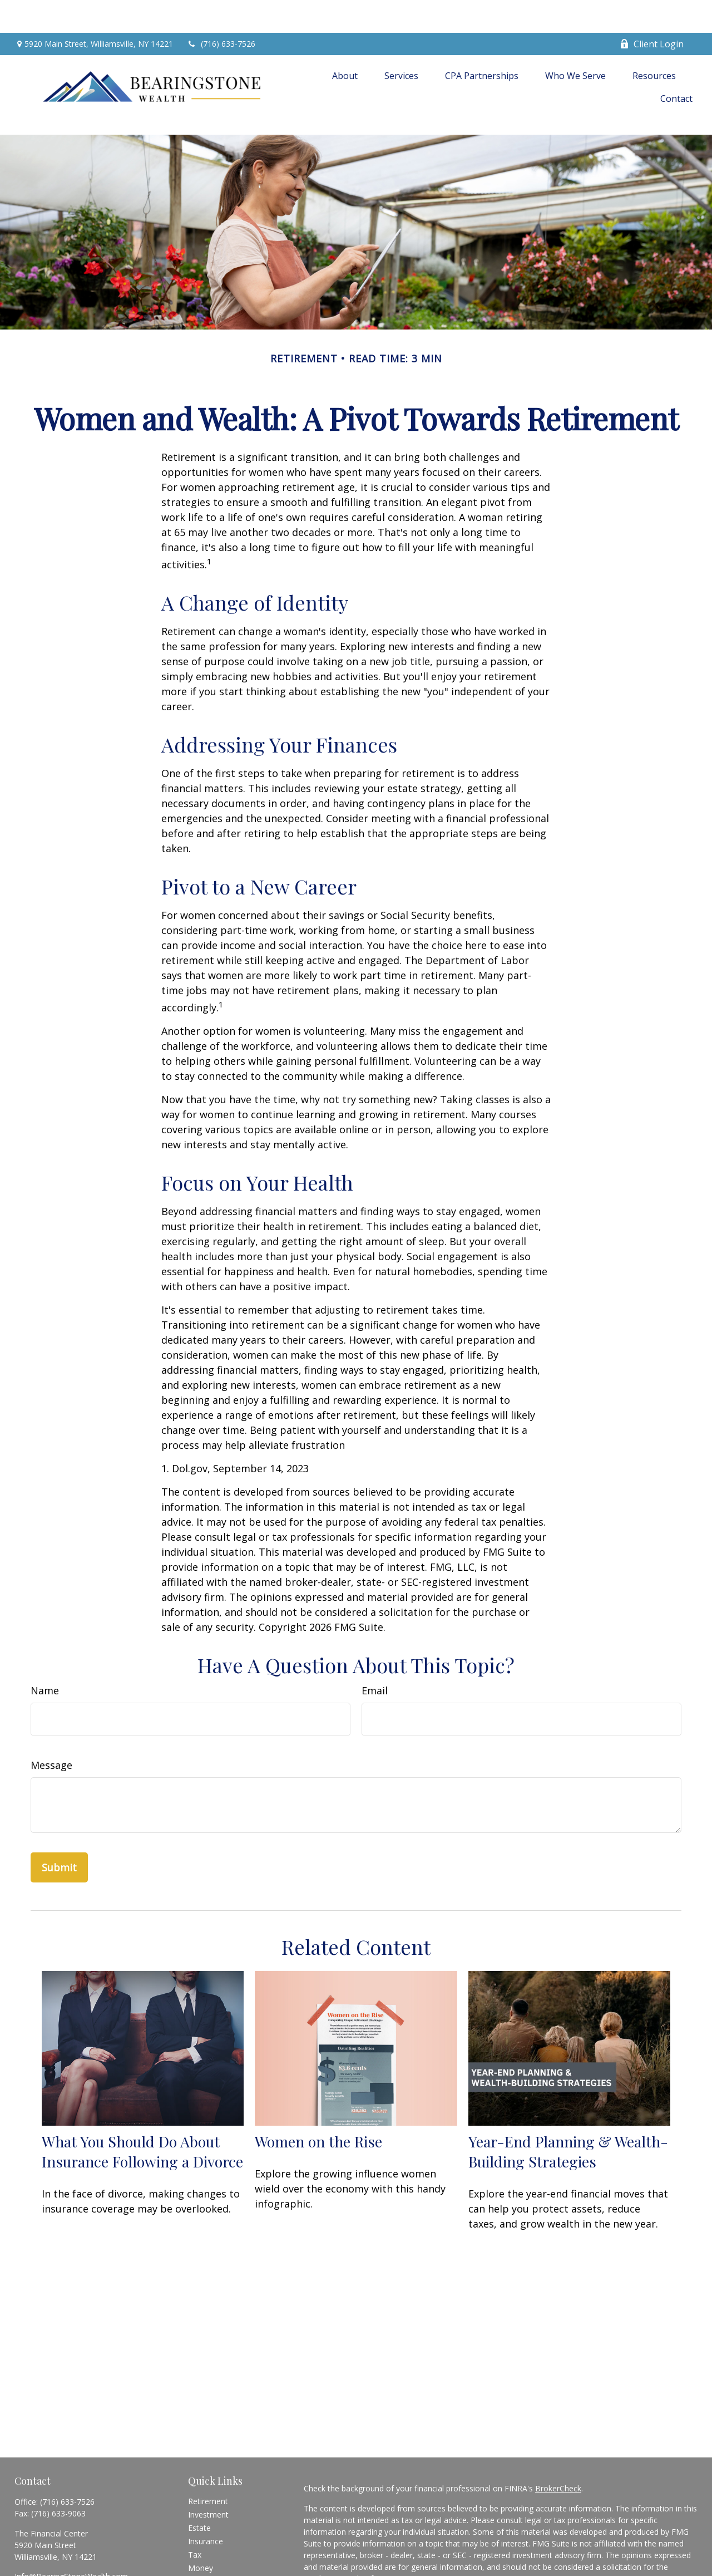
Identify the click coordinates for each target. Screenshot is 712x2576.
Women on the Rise (318, 2092)
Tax (194, 2505)
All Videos (205, 2558)
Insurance (205, 2491)
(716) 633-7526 (221, 11)
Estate (199, 2478)
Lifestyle (203, 2531)
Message (51, 1715)
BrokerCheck (558, 2439)
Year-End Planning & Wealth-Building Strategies (568, 2102)
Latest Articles (213, 2545)
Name (45, 1641)
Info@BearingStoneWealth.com (71, 2526)
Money (200, 2518)
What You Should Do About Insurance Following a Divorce (142, 2102)
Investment (208, 2465)
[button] (345, 42)
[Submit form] (59, 1818)
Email (375, 1641)
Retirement (208, 2451)
